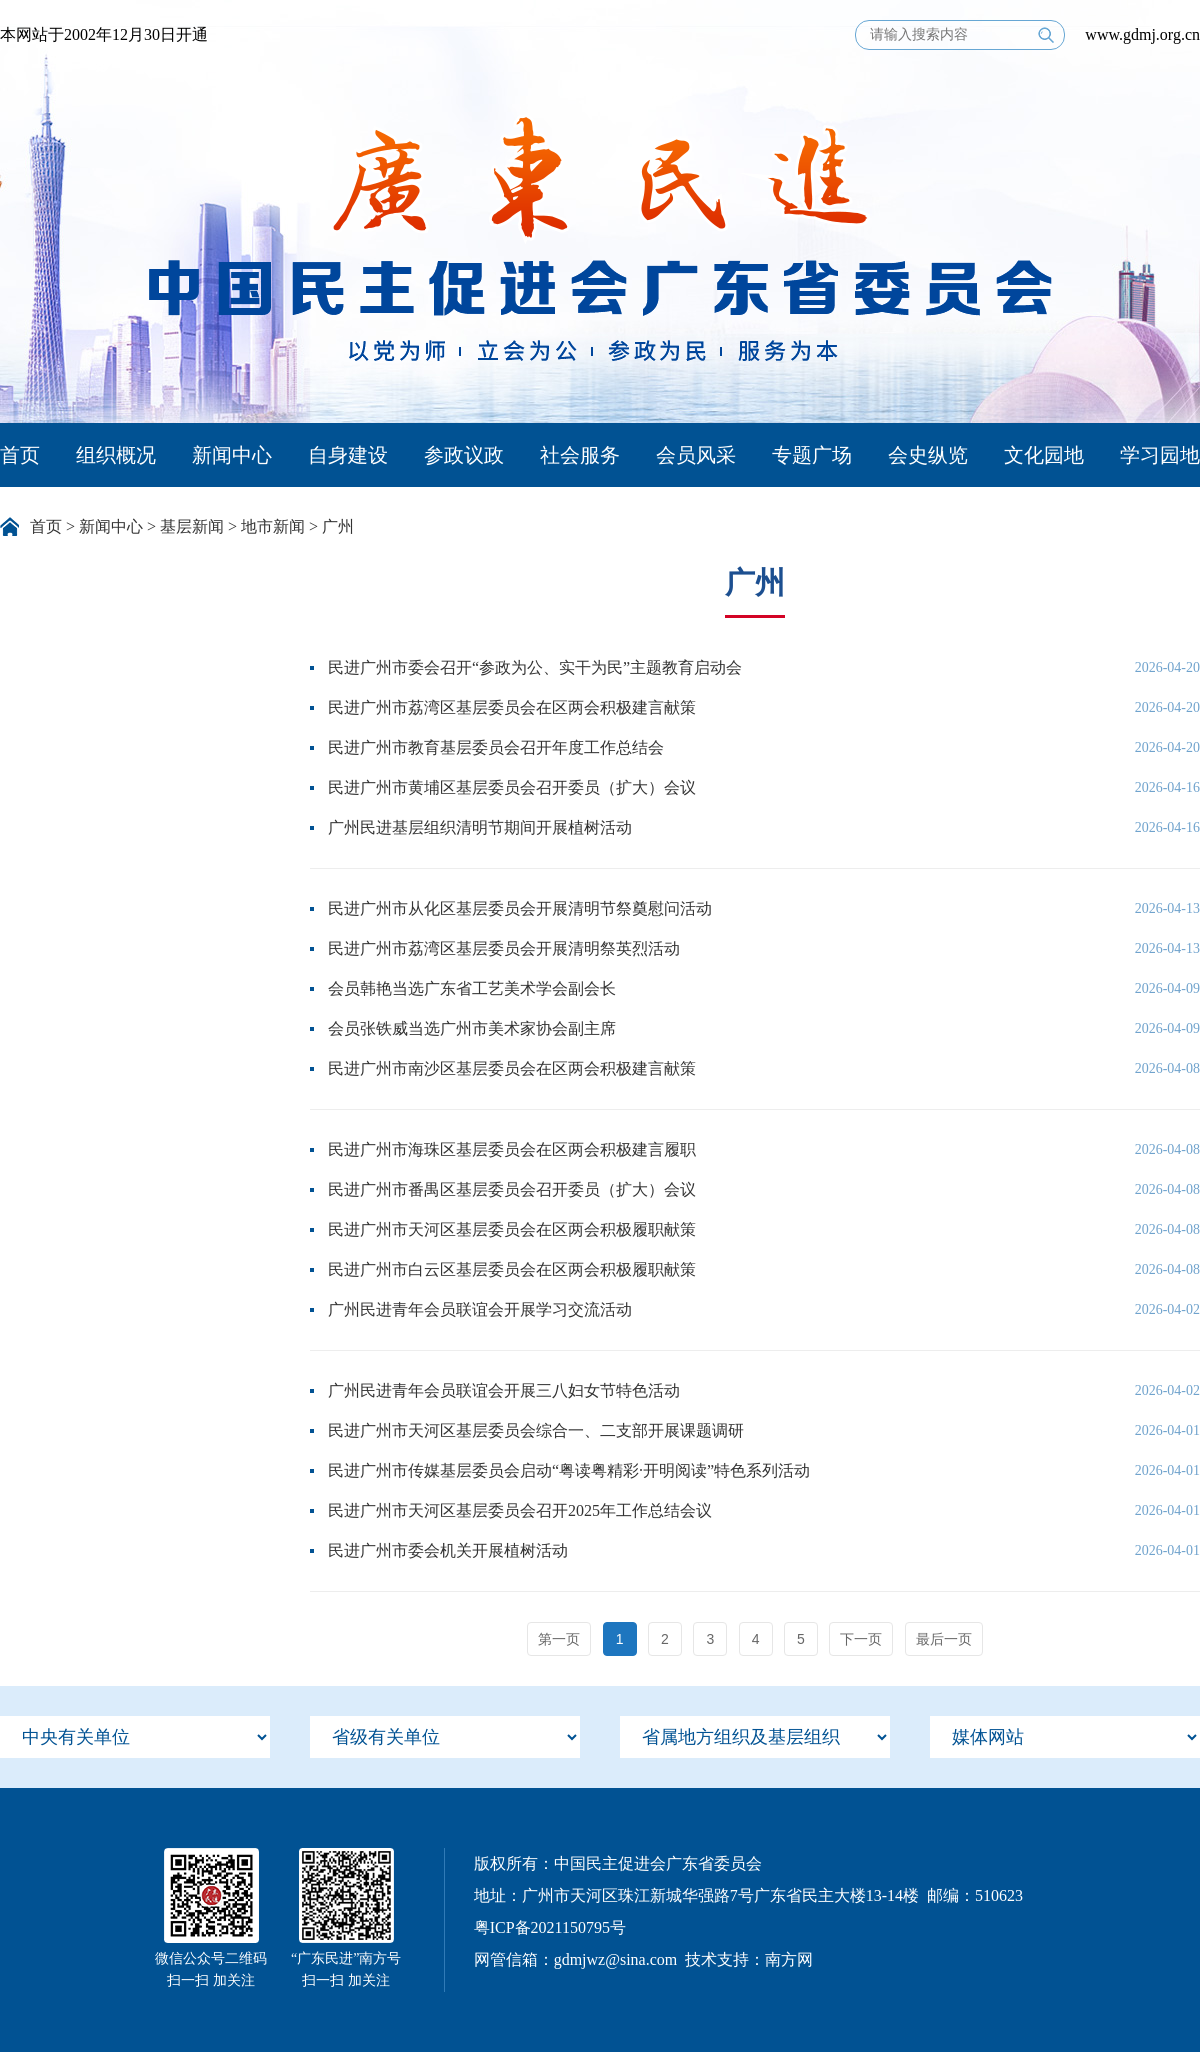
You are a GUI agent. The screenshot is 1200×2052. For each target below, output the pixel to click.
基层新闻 (192, 526)
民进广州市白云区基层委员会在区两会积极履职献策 (512, 1269)
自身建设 (348, 455)
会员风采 (696, 455)
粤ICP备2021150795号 (550, 1927)
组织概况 (116, 455)
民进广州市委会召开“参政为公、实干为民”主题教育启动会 (535, 667)
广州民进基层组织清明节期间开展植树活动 (480, 827)
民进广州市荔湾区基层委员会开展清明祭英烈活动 (504, 948)
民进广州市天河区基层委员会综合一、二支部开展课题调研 (536, 1430)
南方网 (789, 1959)
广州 (338, 526)
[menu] (135, 1737)
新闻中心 (232, 455)
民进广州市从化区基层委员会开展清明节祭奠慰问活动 (520, 908)
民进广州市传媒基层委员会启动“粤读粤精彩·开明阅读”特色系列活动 (569, 1470)
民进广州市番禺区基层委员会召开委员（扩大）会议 (512, 1189)
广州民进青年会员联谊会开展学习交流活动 (480, 1309)
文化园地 (1044, 455)
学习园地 (1160, 455)
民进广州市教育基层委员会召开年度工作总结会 (496, 747)
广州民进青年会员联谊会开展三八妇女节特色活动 (504, 1390)
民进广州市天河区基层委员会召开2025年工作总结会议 (520, 1510)
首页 (20, 455)
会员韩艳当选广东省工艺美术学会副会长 (472, 988)
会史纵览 (928, 455)
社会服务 (580, 455)
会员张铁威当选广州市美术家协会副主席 (472, 1028)
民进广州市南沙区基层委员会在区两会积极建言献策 (512, 1068)
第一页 (559, 1639)
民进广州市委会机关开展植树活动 (448, 1550)
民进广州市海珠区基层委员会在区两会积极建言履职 (512, 1149)
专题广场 (812, 455)
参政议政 (464, 455)
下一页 (861, 1639)
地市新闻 (273, 526)
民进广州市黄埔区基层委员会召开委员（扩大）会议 (512, 787)
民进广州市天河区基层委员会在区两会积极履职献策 (512, 1229)
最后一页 (944, 1639)
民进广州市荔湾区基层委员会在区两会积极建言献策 (512, 707)
